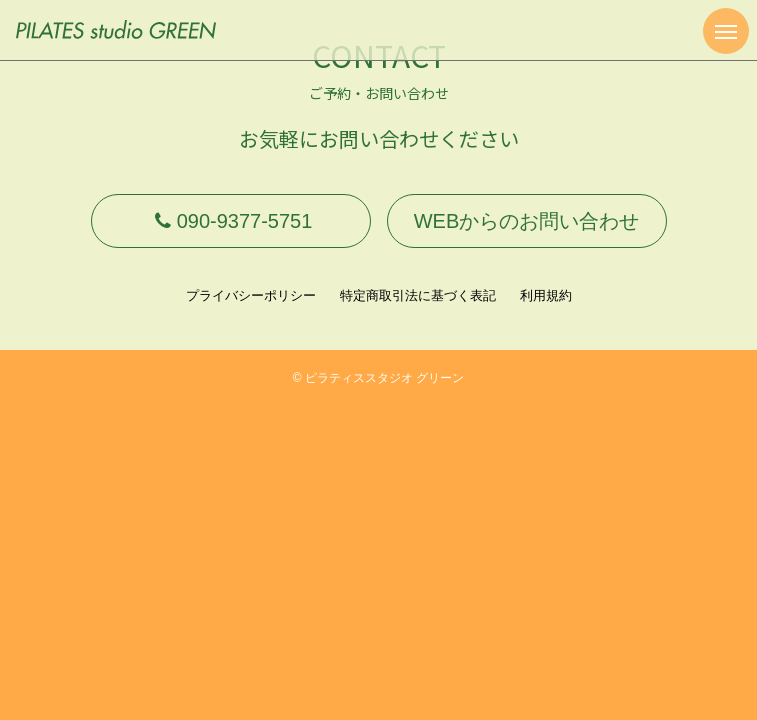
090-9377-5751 (231, 221)
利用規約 (546, 295)
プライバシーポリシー (251, 295)
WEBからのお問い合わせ (527, 221)
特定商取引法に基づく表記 (418, 295)
